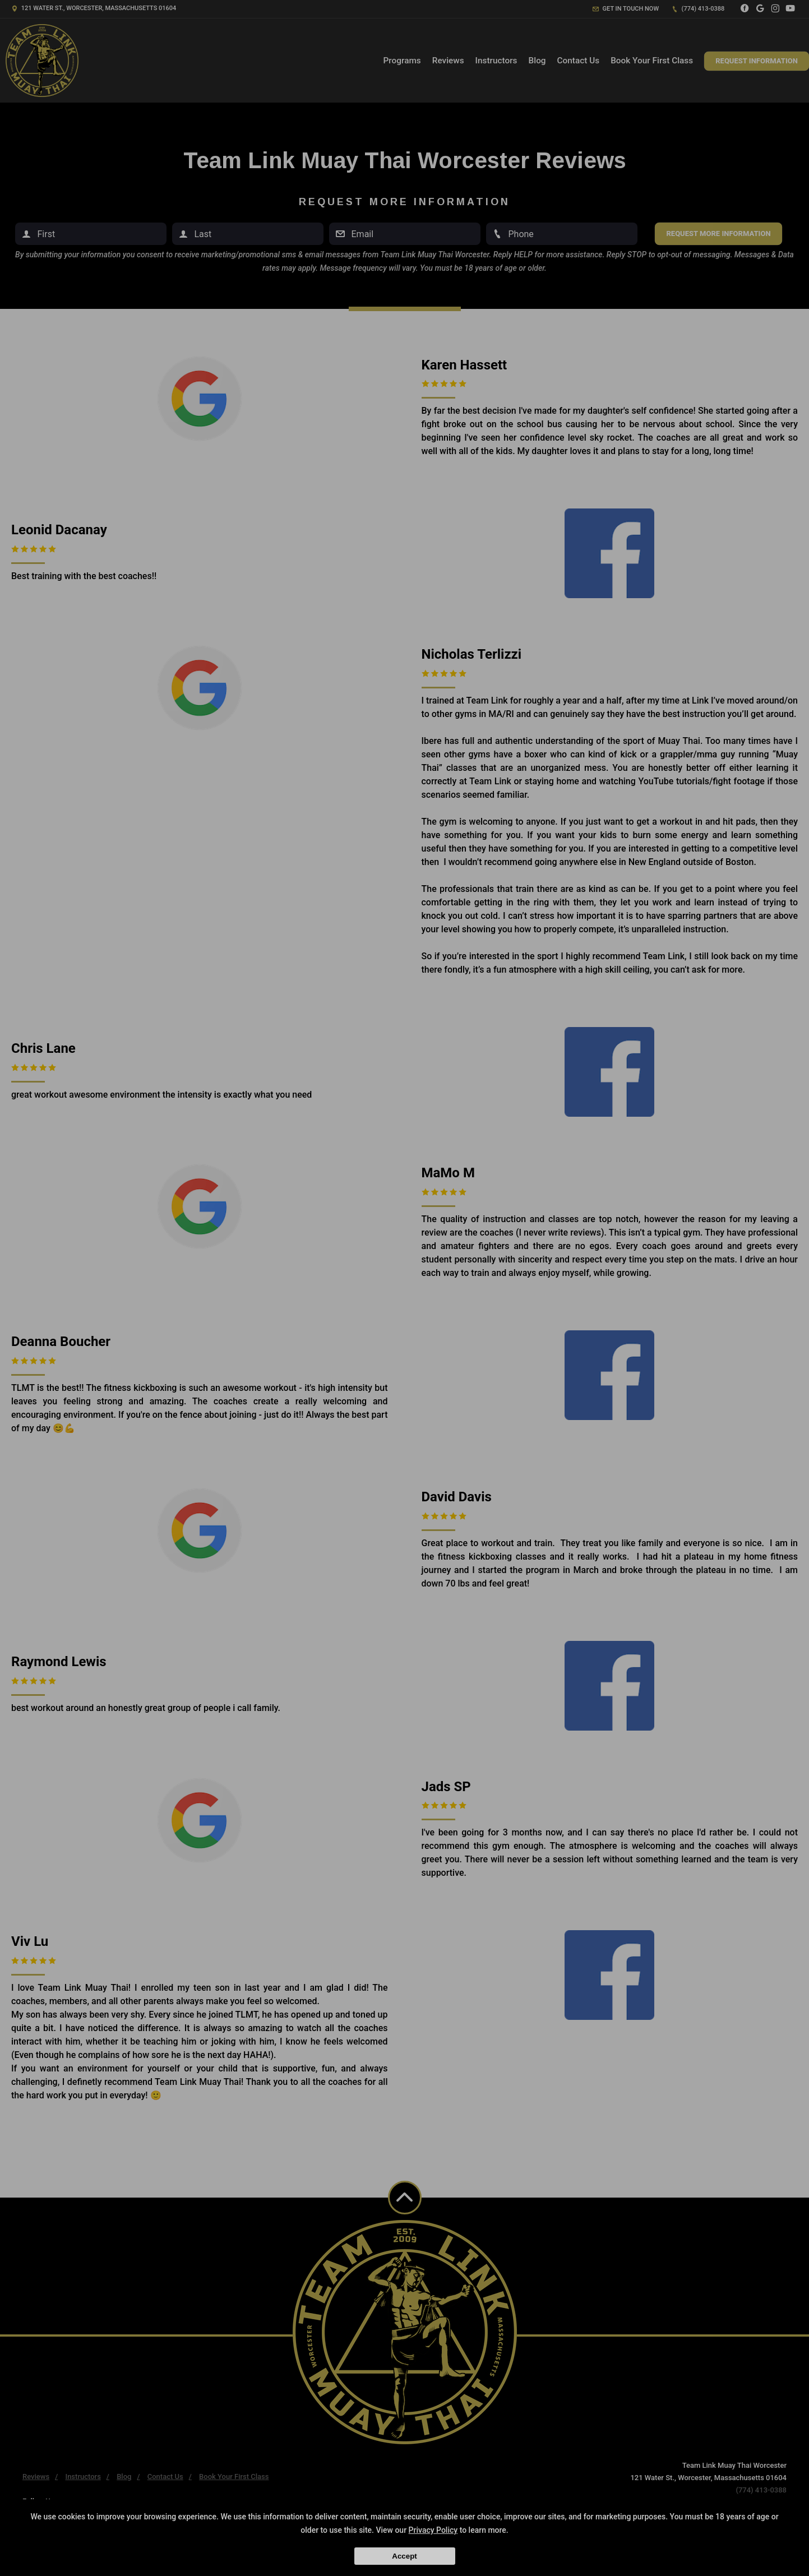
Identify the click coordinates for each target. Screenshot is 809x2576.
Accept (404, 2556)
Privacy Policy (433, 2530)
